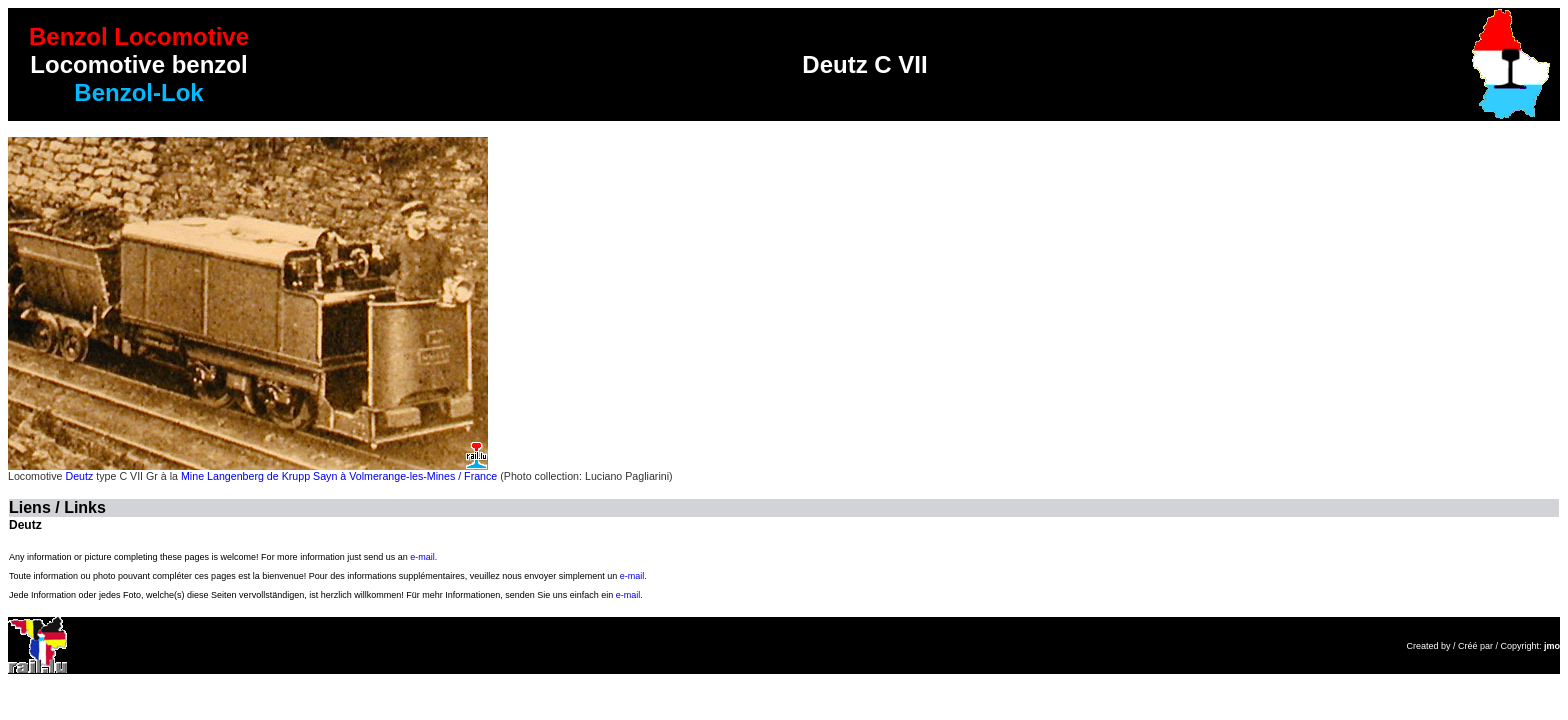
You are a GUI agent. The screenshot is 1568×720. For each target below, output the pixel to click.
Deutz (79, 476)
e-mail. (423, 557)
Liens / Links (57, 507)
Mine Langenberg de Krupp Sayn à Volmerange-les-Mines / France (339, 476)
